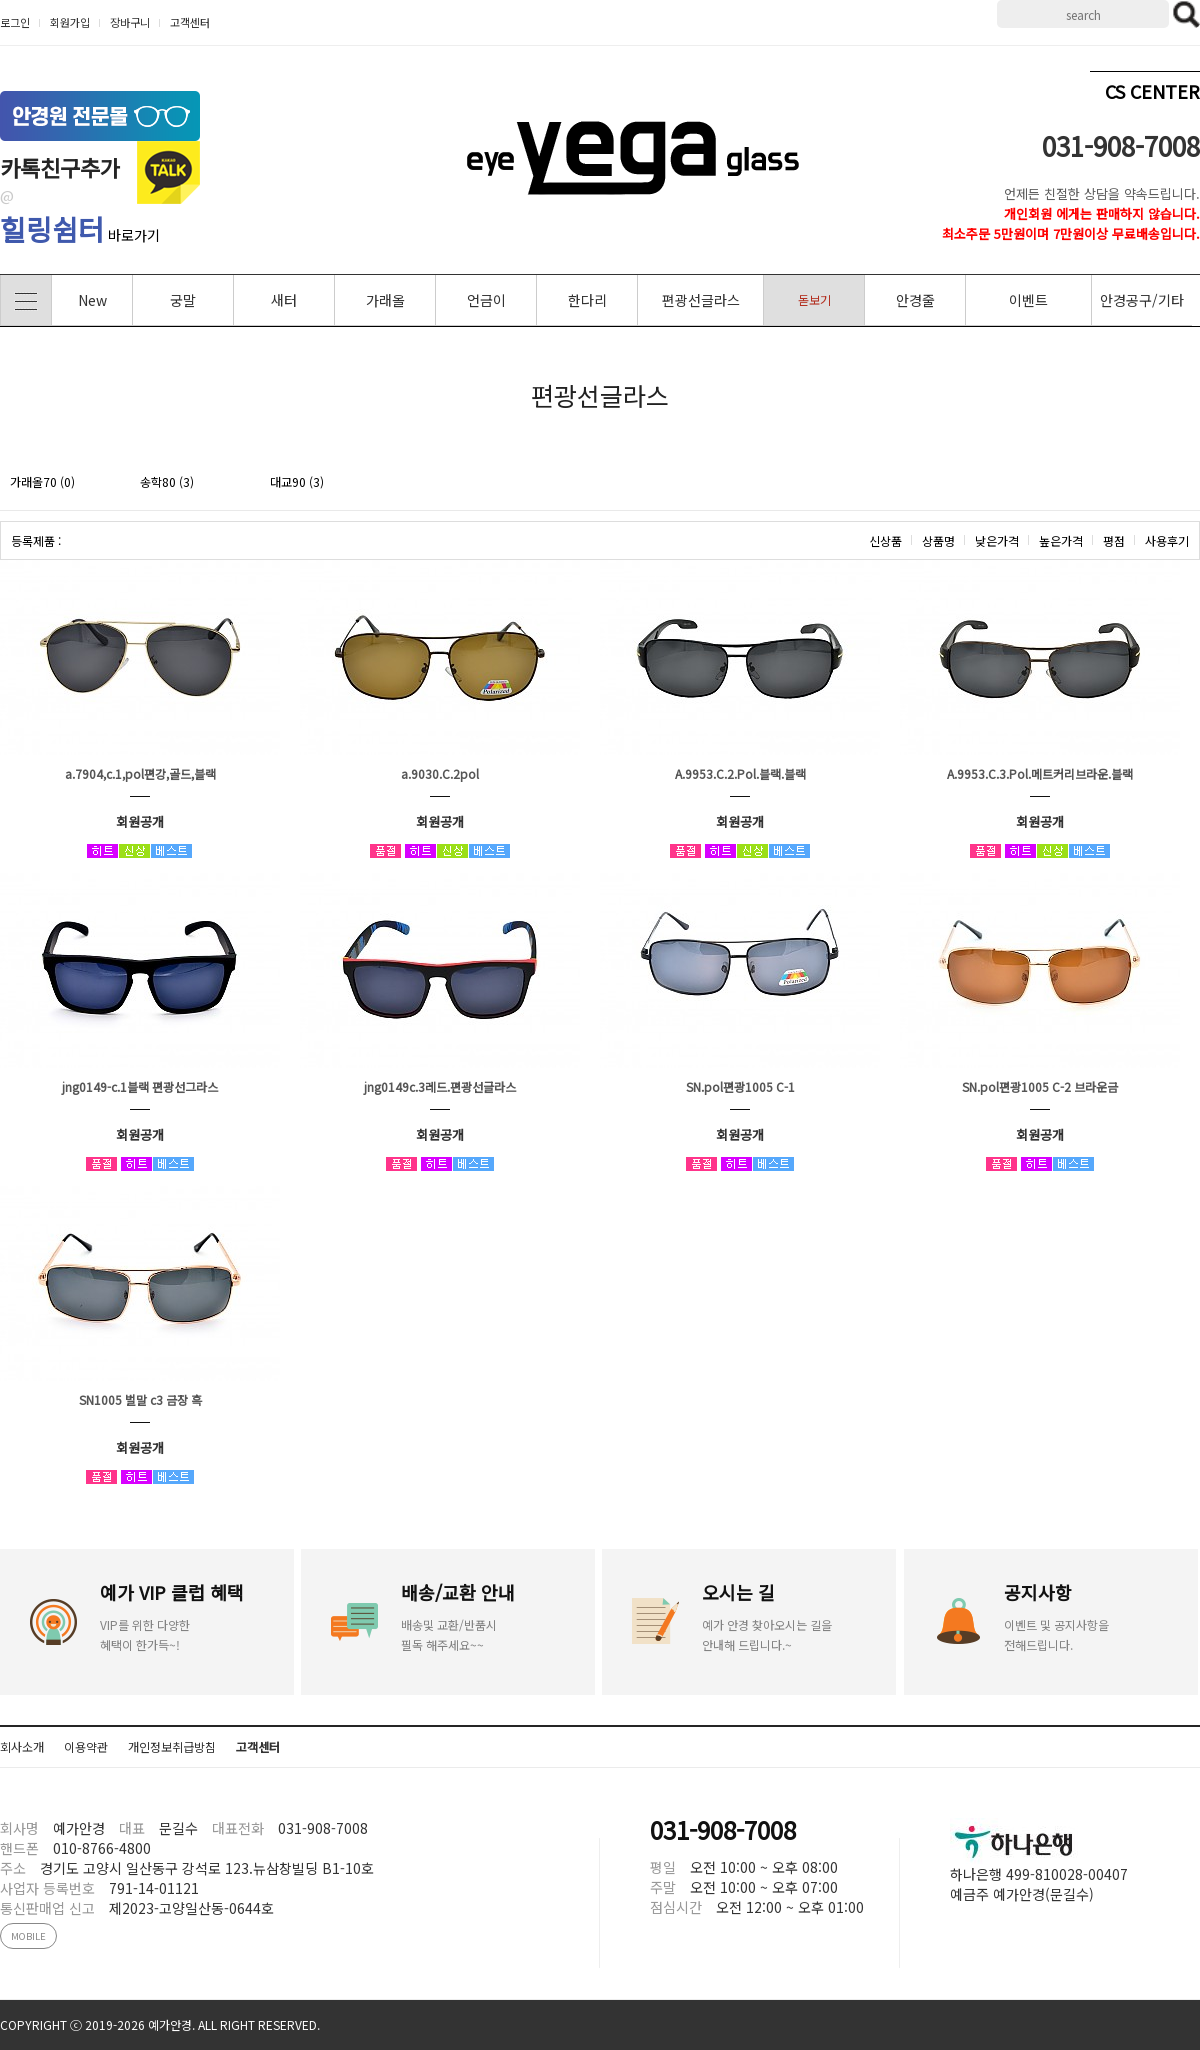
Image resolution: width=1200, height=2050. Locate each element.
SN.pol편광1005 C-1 (740, 1086)
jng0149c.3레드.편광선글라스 (440, 1086)
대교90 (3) (297, 481)
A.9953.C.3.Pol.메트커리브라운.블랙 (1040, 773)
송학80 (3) (167, 481)
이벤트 (1028, 300)
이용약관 (86, 1746)
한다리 (587, 300)
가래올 (385, 300)
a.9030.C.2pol (440, 773)
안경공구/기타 (1142, 300)
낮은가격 (997, 540)
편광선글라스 (701, 300)
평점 (1114, 540)
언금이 (486, 300)
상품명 (938, 540)
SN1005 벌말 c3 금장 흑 (140, 1399)
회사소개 (22, 1746)
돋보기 (814, 299)
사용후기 (1167, 540)
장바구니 (130, 22)
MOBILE (28, 1936)
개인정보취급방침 (172, 1746)
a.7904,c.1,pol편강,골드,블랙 (140, 773)
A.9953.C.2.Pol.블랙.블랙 (740, 773)
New (92, 300)
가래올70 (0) (42, 481)
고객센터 (190, 22)
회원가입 (70, 22)
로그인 (15, 22)
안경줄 (915, 300)
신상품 (885, 540)
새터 (284, 300)
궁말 (183, 300)
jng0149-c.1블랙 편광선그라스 (140, 1086)
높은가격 (1061, 540)
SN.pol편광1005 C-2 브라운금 (1040, 1086)
